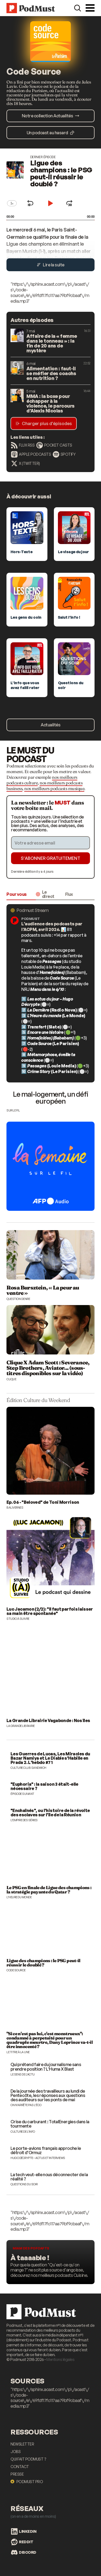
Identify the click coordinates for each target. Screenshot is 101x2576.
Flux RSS (22, 445)
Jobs (15, 2451)
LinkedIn (23, 2531)
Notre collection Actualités (50, 115)
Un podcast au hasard (50, 132)
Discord (23, 2552)
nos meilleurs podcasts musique (54, 788)
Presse (17, 2474)
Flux (69, 894)
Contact (20, 2466)
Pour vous (16, 894)
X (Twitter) (25, 463)
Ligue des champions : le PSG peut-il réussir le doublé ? (61, 173)
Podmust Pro (27, 2481)
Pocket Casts (54, 445)
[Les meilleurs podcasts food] (50, 2262)
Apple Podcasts (31, 454)
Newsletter (22, 2444)
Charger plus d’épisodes (43, 423)
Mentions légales (60, 2359)
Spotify (64, 454)
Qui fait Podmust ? (28, 2459)
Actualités (50, 724)
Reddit (22, 2542)
